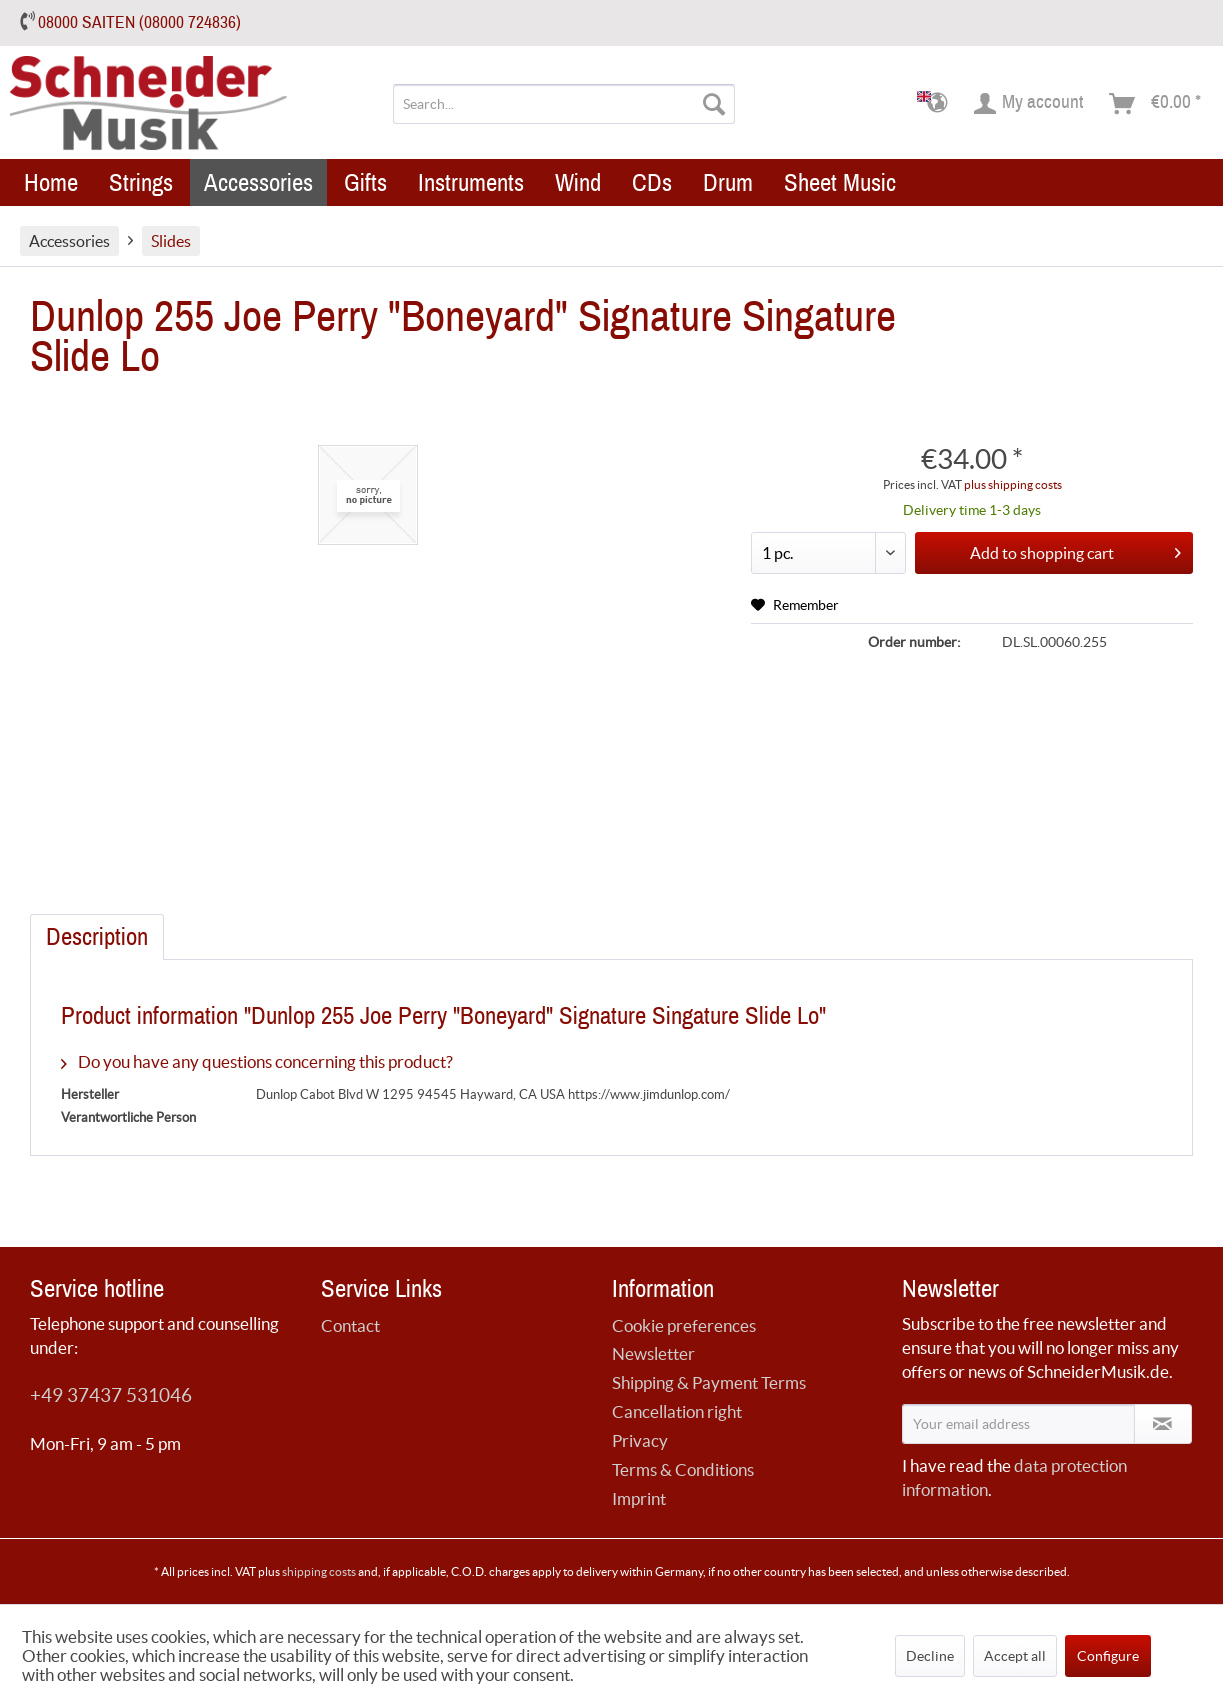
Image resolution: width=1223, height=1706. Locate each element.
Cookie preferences (684, 1325)
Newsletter (653, 1353)
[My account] (1029, 104)
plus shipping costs (1013, 484)
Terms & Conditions (683, 1469)
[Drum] (728, 182)
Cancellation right (677, 1411)
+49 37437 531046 (111, 1395)
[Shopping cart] (1156, 104)
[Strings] (141, 182)
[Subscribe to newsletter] (1163, 1424)
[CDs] (652, 182)
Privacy (640, 1440)
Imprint (639, 1498)
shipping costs (319, 1571)
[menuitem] (564, 104)
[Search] (714, 104)
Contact (350, 1325)
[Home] (51, 182)
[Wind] (578, 182)
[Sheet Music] (840, 182)
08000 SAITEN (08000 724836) (139, 22)
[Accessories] (258, 182)
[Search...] (564, 104)
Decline (930, 1656)
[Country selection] (938, 104)
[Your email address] (1018, 1424)
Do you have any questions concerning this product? (257, 1061)
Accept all (1015, 1656)
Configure (1108, 1656)
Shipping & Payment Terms (709, 1382)
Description (97, 937)
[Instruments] (471, 182)
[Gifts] (365, 182)
